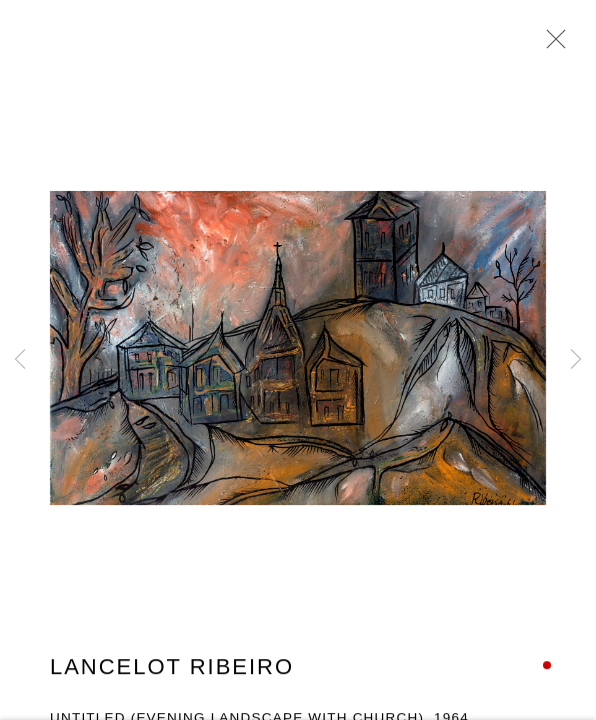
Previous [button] (20, 360)
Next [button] (576, 360)
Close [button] (551, 45)
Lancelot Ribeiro (172, 668)
